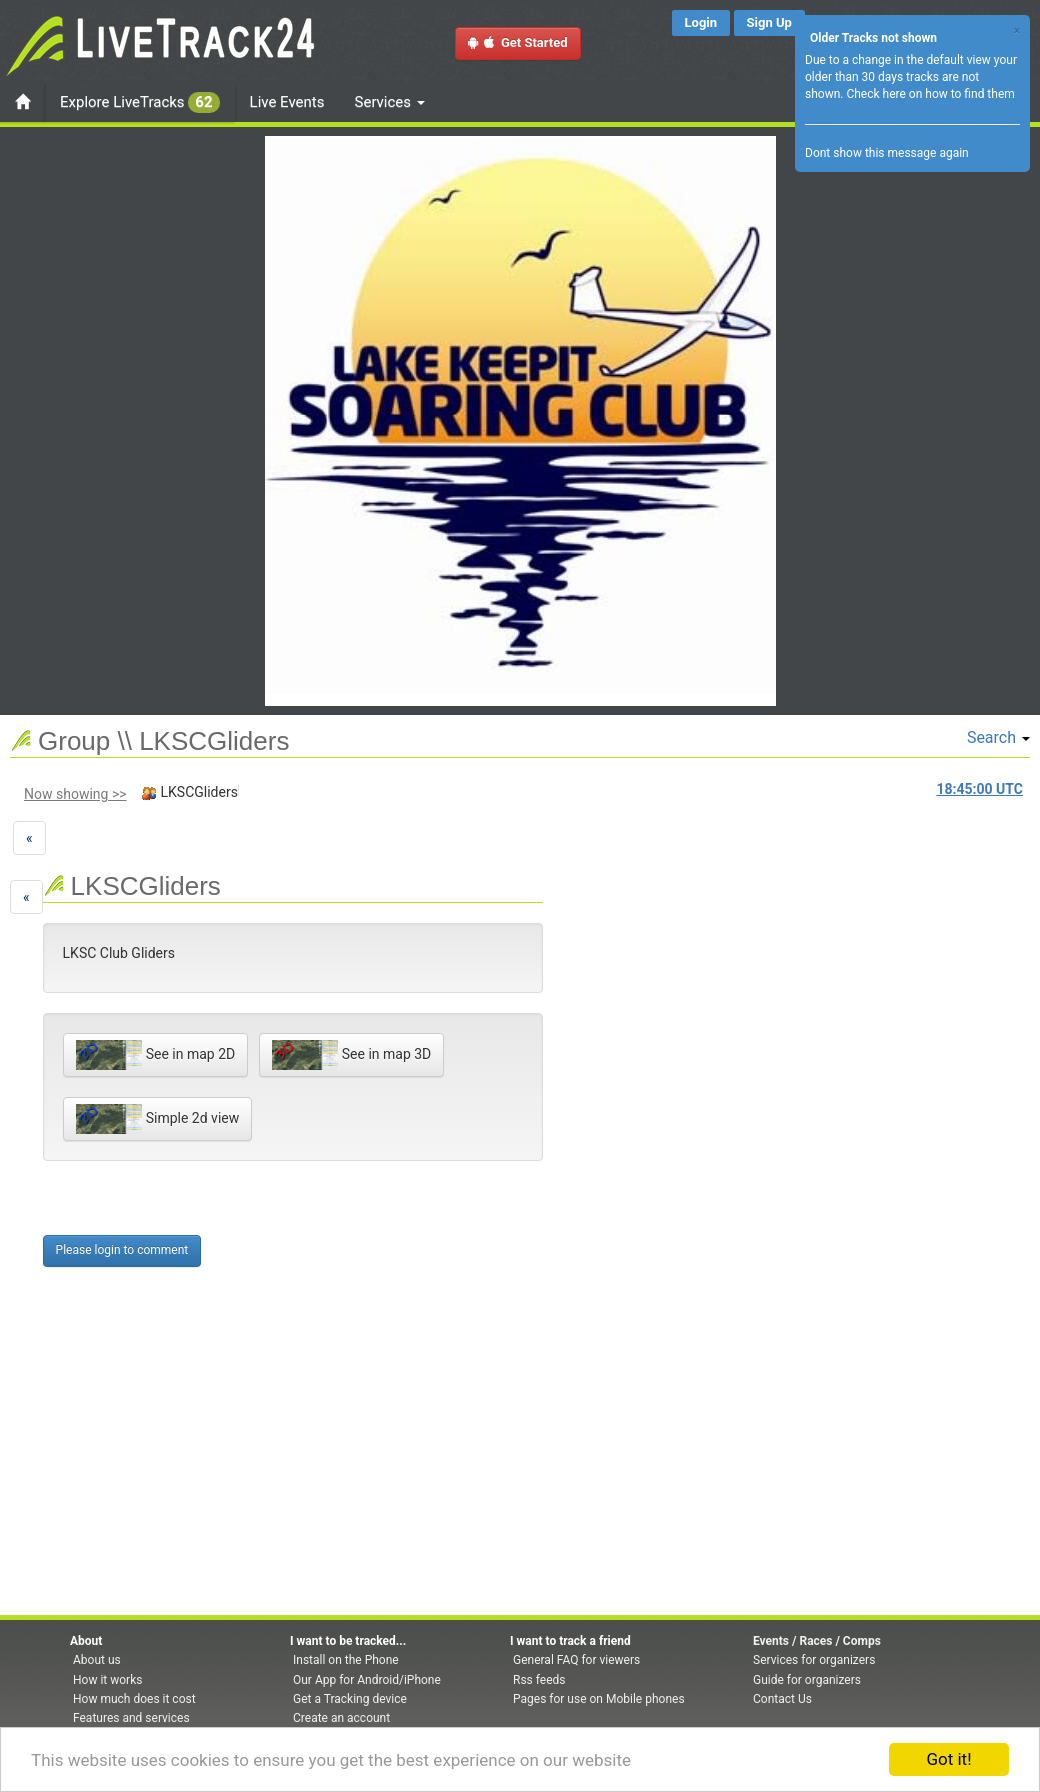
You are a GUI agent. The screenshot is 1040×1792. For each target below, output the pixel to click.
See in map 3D (352, 1055)
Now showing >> (75, 794)
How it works (107, 1680)
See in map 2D (156, 1055)
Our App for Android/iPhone (367, 1680)
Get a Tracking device (350, 1699)
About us (97, 1660)
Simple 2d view (158, 1119)
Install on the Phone (346, 1660)
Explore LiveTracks (140, 102)
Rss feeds (539, 1680)
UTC (980, 789)
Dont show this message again (887, 153)
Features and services (131, 1718)
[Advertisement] (623, 980)
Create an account (341, 1718)
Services (390, 102)
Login (701, 22)
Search (998, 737)
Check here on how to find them (930, 94)
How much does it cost (134, 1699)
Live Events (287, 102)
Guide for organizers (807, 1680)
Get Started (518, 42)
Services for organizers (814, 1660)
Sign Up (769, 22)
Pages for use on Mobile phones (599, 1699)
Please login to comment (122, 1250)
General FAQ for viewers (576, 1660)
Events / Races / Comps (817, 1641)
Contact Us (782, 1699)
